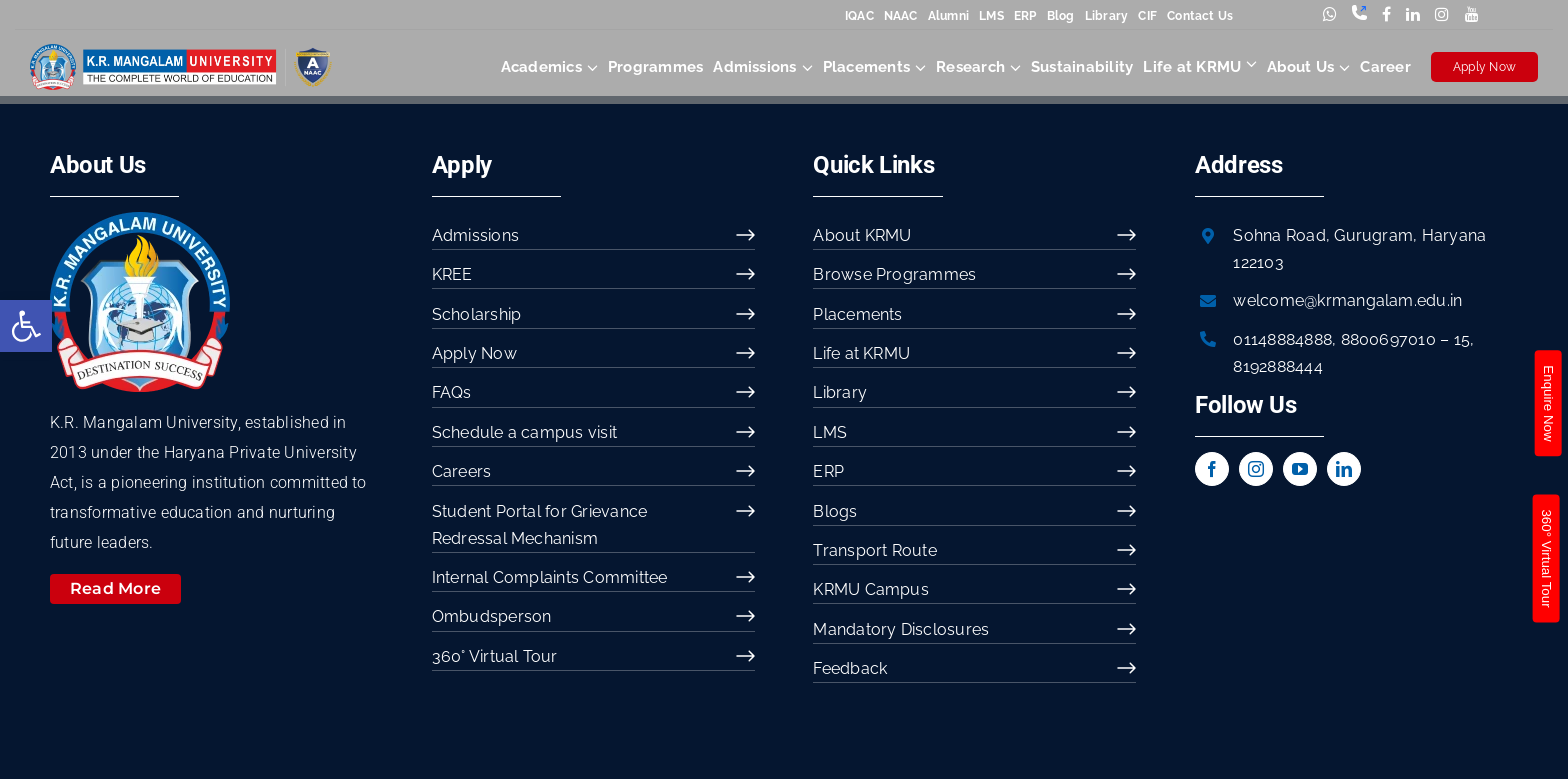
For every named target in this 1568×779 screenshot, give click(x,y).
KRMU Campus (871, 589)
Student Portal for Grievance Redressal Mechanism (540, 525)
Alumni (948, 16)
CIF (1147, 16)
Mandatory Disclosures (901, 629)
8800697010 (1388, 339)
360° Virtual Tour (495, 656)
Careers (462, 471)
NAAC (901, 16)
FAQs (452, 392)
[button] (26, 326)
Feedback (850, 668)
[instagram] (1256, 469)
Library (1107, 16)
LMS (991, 16)
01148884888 (1282, 339)
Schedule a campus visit (525, 432)
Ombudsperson (492, 616)
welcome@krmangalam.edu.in (1347, 300)
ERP (1025, 16)
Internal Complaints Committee (550, 577)
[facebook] (1212, 469)
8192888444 (1277, 366)
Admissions (475, 235)
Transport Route (875, 550)
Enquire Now (1547, 403)
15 (1462, 339)
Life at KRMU (861, 353)
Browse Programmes (894, 274)
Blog (1061, 16)
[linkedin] (1344, 469)
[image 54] (140, 219)
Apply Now (1484, 67)
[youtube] (1300, 469)
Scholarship (477, 314)
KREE (452, 274)
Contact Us (1200, 16)
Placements (857, 314)
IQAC (859, 16)
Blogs (835, 511)
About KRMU (862, 235)
